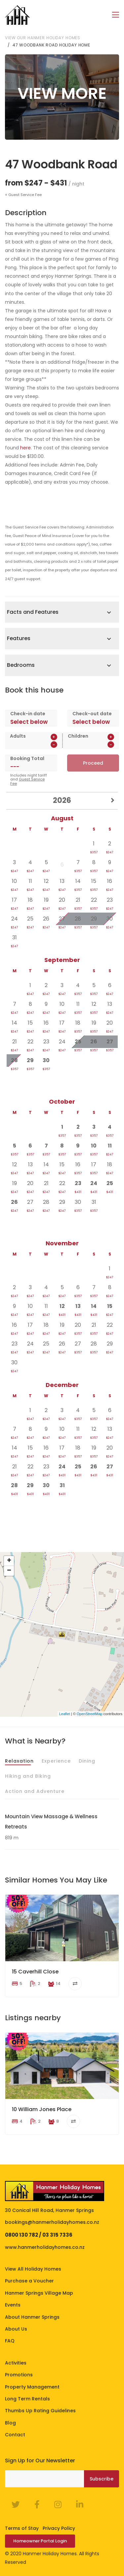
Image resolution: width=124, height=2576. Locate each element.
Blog (10, 2422)
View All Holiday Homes (33, 2268)
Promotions (19, 2374)
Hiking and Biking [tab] (28, 1775)
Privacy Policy (59, 2528)
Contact (15, 2434)
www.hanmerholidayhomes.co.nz (45, 2247)
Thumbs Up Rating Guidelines (40, 2410)
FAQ (10, 2340)
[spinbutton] (33, 744)
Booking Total (27, 758)
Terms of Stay (22, 2528)
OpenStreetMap (90, 1713)
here (25, 447)
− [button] (9, 1570)
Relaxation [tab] (19, 1760)
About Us (16, 2328)
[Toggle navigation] (115, 15)
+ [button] (9, 1561)
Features (18, 638)
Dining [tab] (87, 1760)
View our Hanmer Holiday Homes (42, 37)
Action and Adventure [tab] (34, 1791)
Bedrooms (21, 664)
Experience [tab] (56, 1760)
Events (13, 2304)
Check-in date (27, 713)
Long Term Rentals (27, 2398)
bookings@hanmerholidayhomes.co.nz (52, 2222)
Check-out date (92, 713)
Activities (15, 2362)
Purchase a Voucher (29, 2281)
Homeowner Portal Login (40, 2540)
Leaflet (64, 1713)
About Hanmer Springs (32, 2316)
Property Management (32, 2386)
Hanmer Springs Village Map (39, 2292)
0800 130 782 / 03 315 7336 (38, 2234)
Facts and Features (33, 611)
